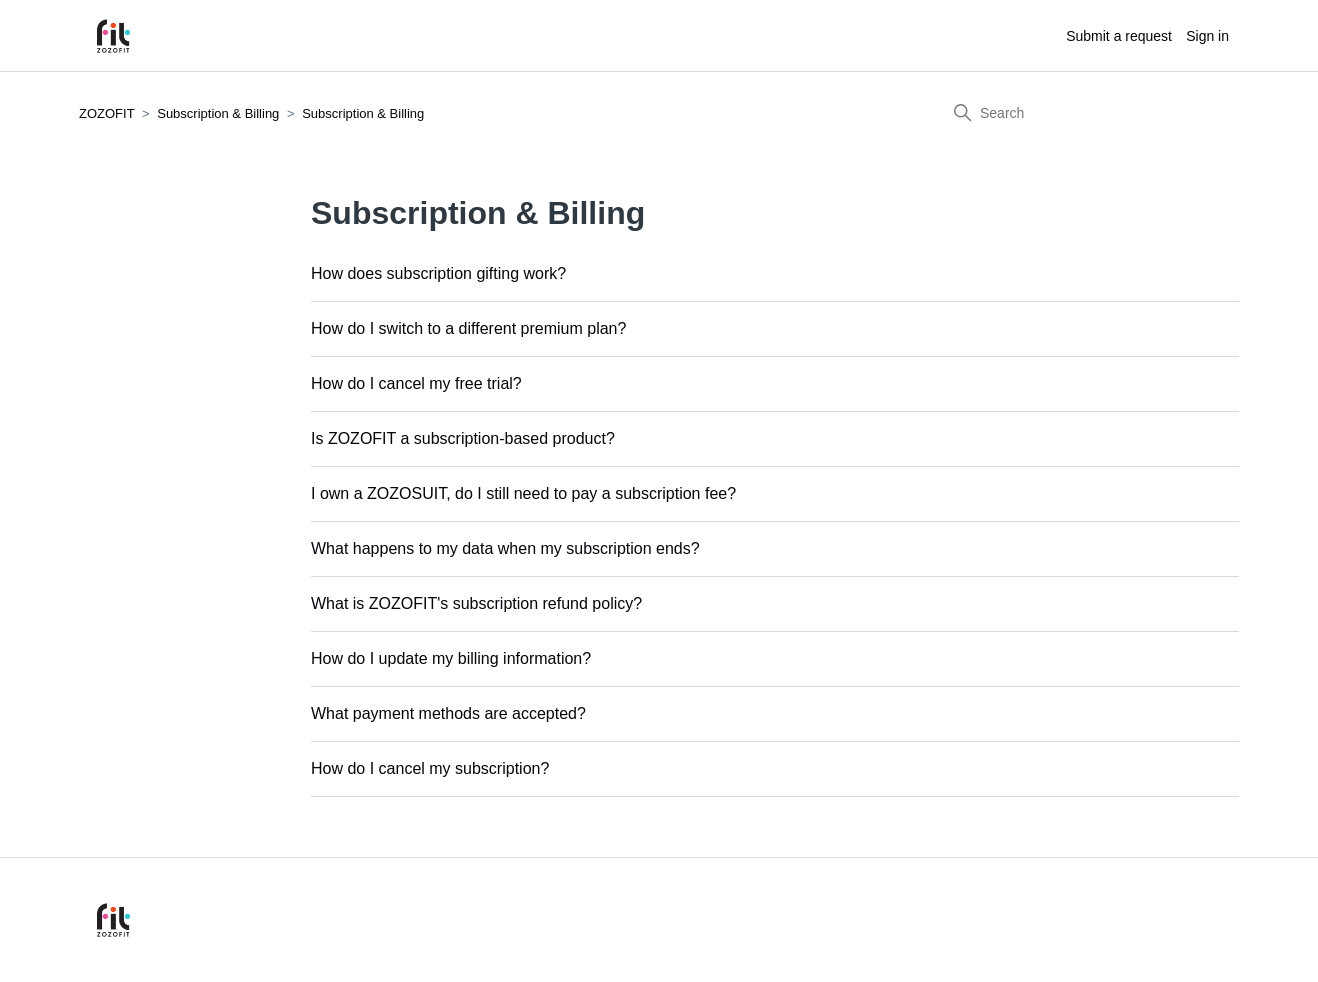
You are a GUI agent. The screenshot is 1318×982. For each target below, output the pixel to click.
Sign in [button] (1207, 36)
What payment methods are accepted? (448, 713)
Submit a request (1119, 36)
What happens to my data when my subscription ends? (505, 548)
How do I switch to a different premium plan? (468, 328)
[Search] (1089, 113)
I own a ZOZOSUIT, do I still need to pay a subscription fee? (523, 493)
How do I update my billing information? (451, 658)
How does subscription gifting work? (438, 273)
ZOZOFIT (106, 113)
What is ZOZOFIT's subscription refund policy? (476, 603)
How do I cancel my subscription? (430, 768)
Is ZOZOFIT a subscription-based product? (463, 438)
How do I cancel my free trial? (416, 383)
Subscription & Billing (218, 113)
